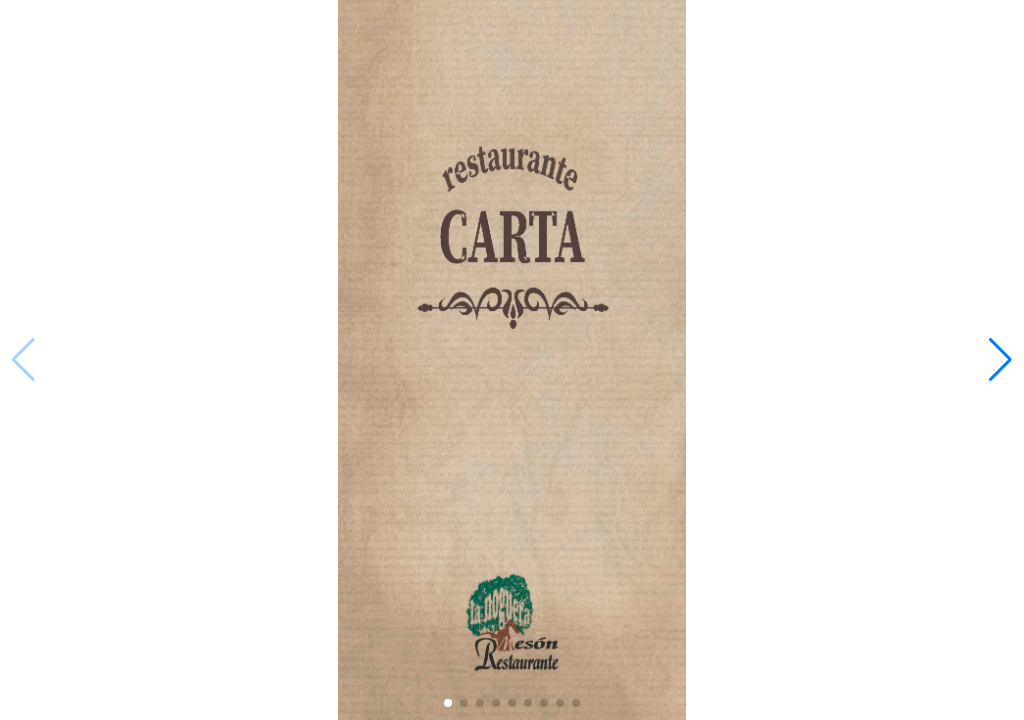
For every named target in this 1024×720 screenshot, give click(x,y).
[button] (1000, 360)
